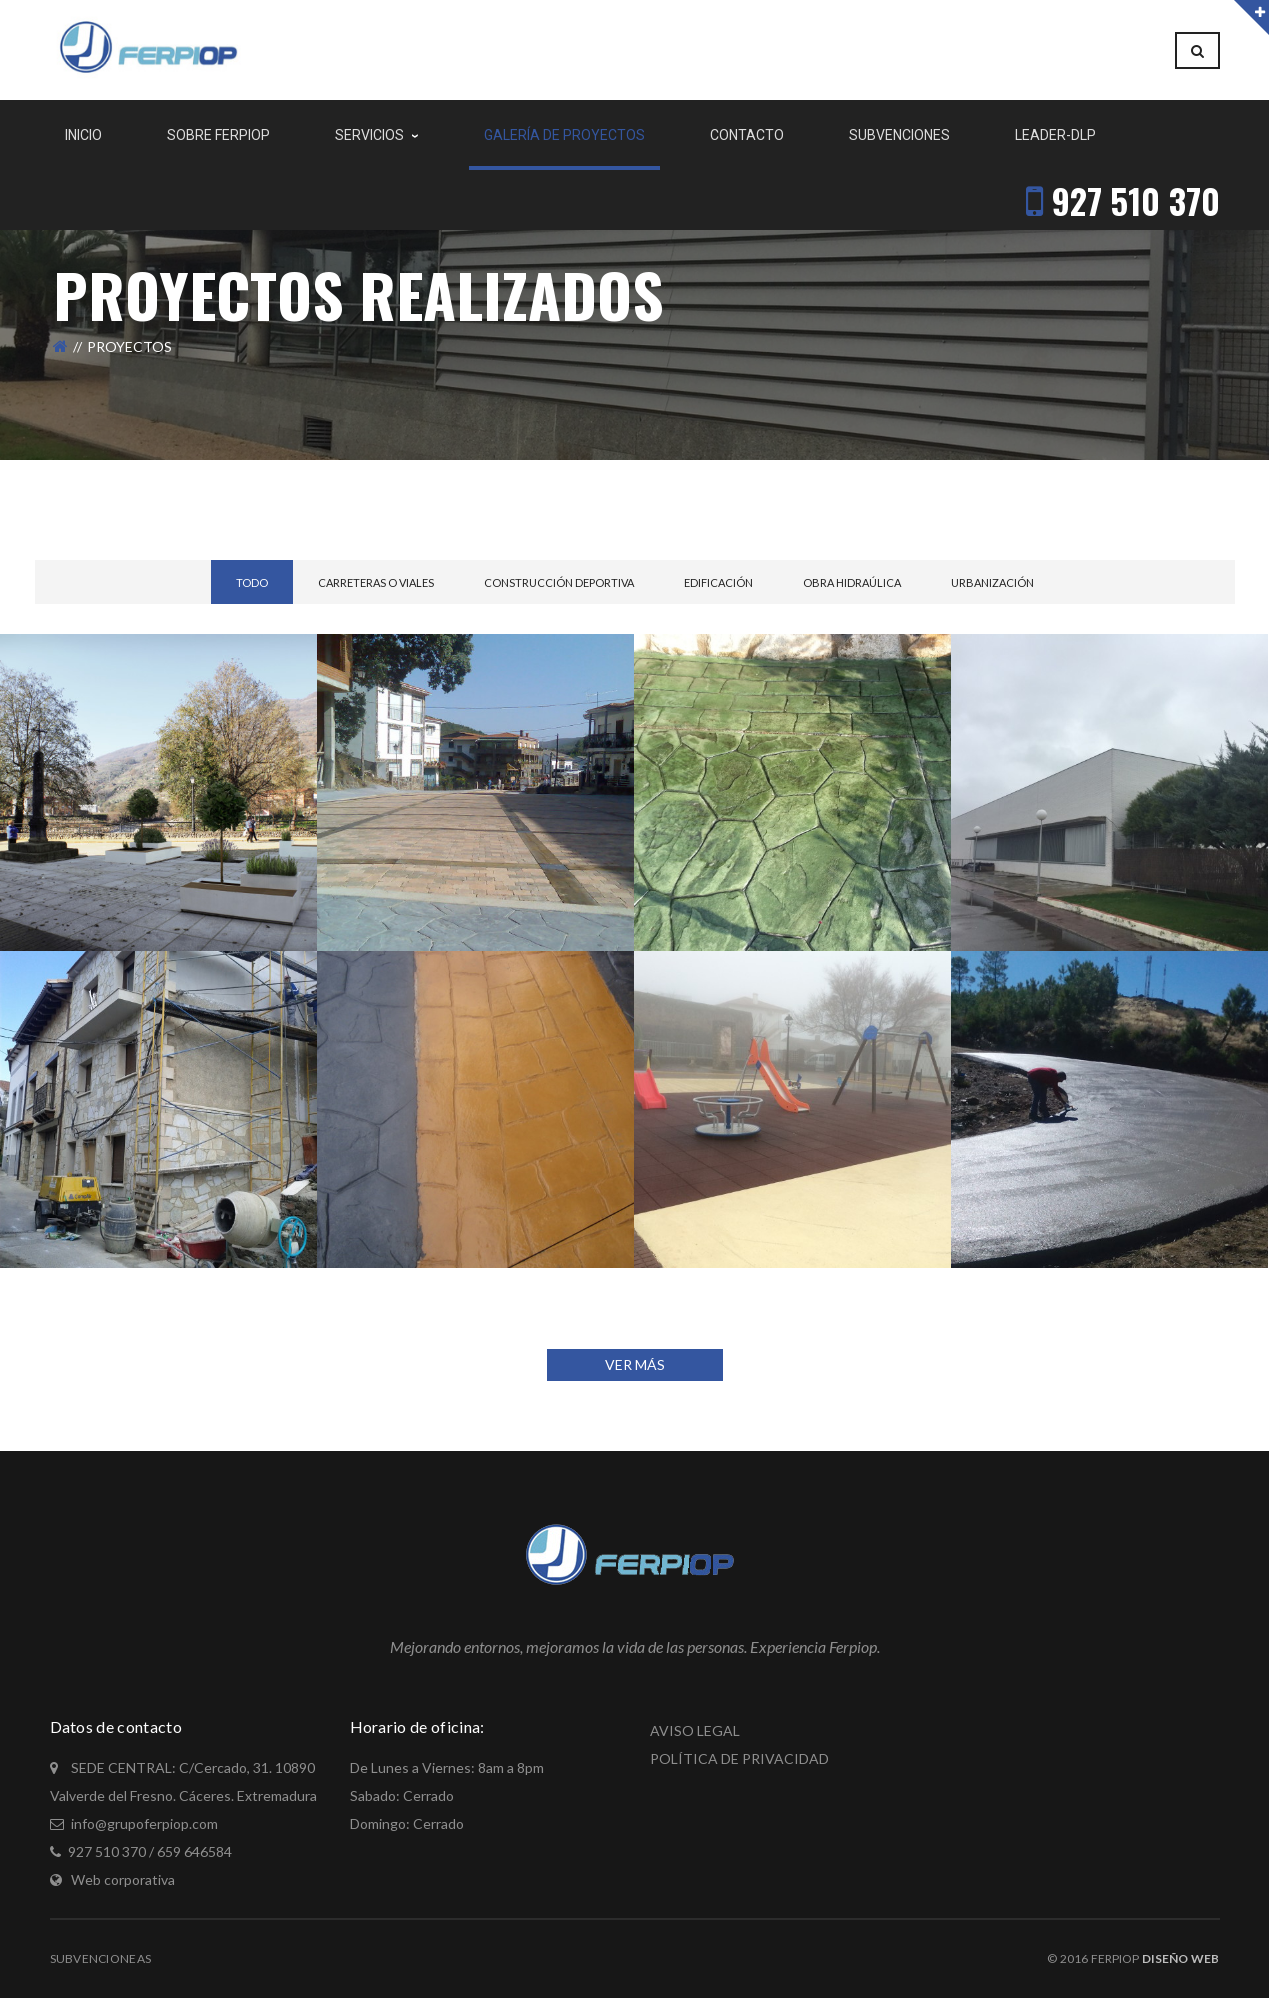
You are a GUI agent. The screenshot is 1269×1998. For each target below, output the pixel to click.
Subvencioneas (101, 1958)
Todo (252, 582)
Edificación (718, 582)
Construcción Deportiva (559, 582)
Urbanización (992, 582)
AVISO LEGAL (695, 1730)
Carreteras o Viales (376, 582)
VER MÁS (635, 1364)
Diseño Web (1180, 1958)
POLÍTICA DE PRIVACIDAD (739, 1758)
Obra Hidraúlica (852, 582)
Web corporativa (123, 1879)
